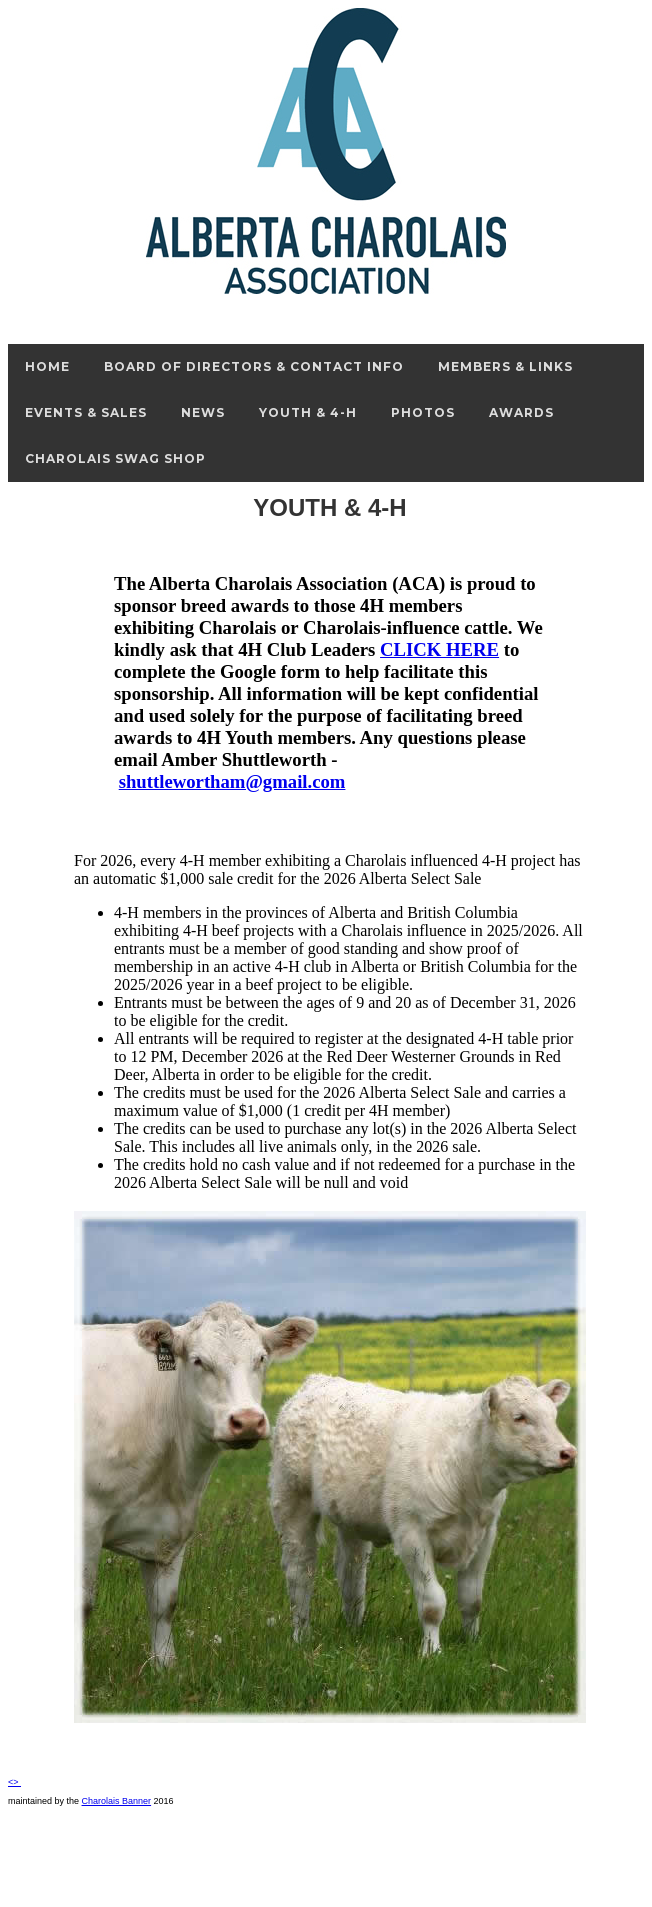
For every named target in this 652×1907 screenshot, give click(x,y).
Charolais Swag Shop (115, 458)
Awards (521, 412)
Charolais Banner (117, 1801)
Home (47, 366)
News (203, 412)
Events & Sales (86, 412)
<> (14, 1782)
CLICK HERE (439, 649)
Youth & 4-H (308, 412)
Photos (423, 412)
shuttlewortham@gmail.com (232, 781)
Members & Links (505, 366)
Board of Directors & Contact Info (254, 366)
